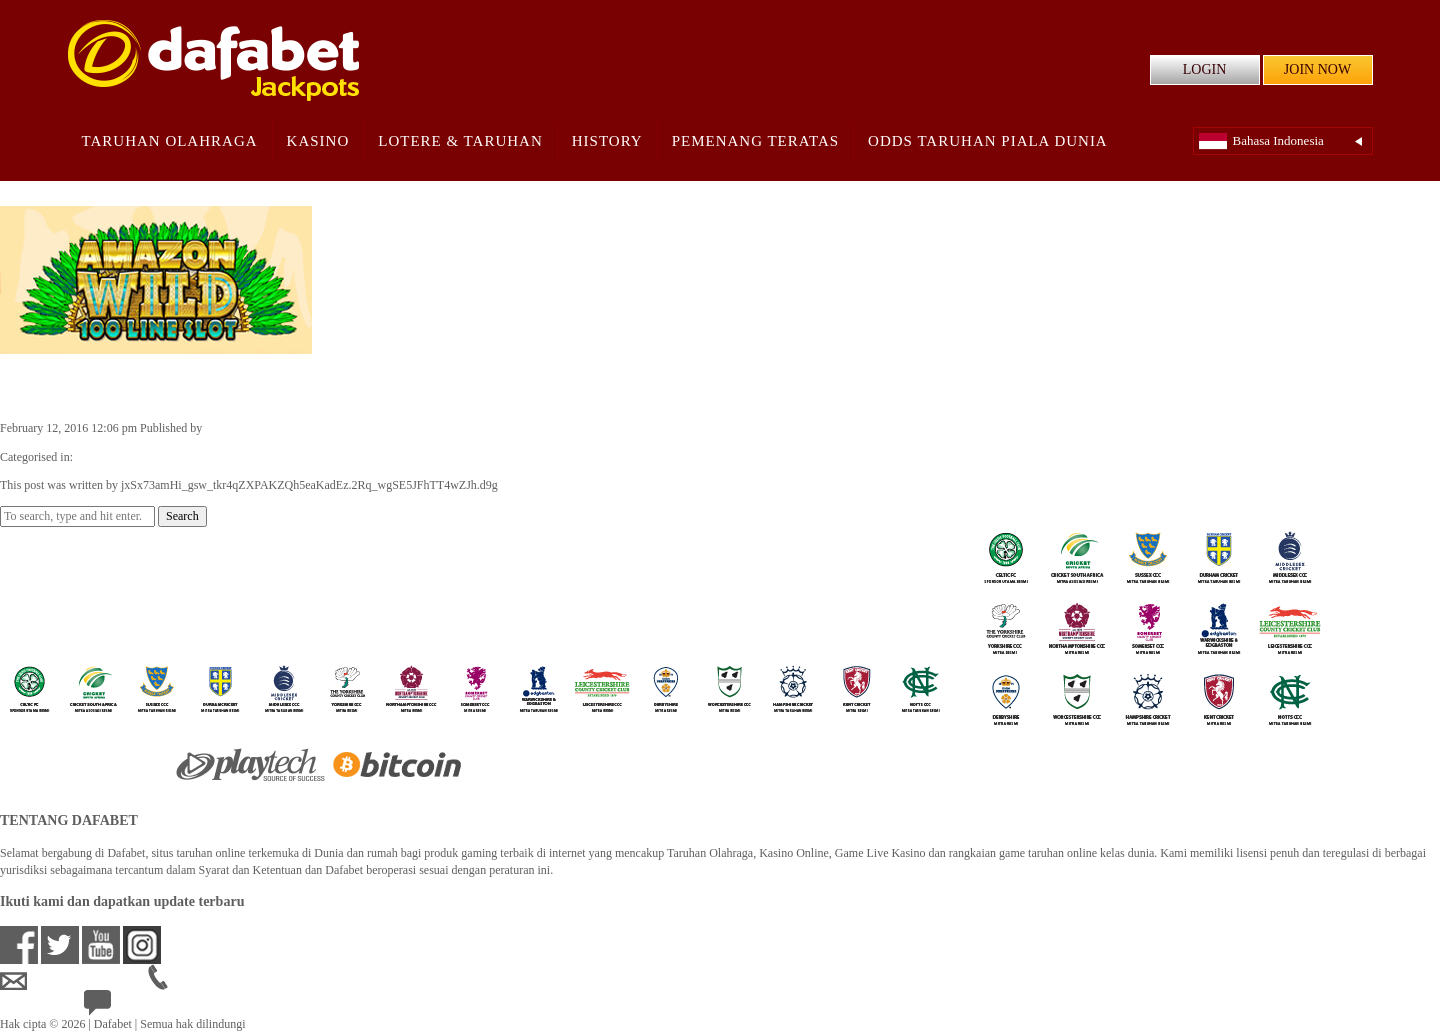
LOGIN (1205, 69)
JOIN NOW (1317, 69)
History (607, 141)
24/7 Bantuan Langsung (156, 1007)
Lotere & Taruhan (460, 141)
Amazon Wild (70, 386)
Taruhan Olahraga (170, 141)
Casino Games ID (118, 457)
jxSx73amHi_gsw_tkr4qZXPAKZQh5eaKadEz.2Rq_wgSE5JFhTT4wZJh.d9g (393, 428)
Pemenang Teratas (755, 141)
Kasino (318, 141)
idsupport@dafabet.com (74, 981)
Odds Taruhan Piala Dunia (988, 141)
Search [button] (182, 516)
